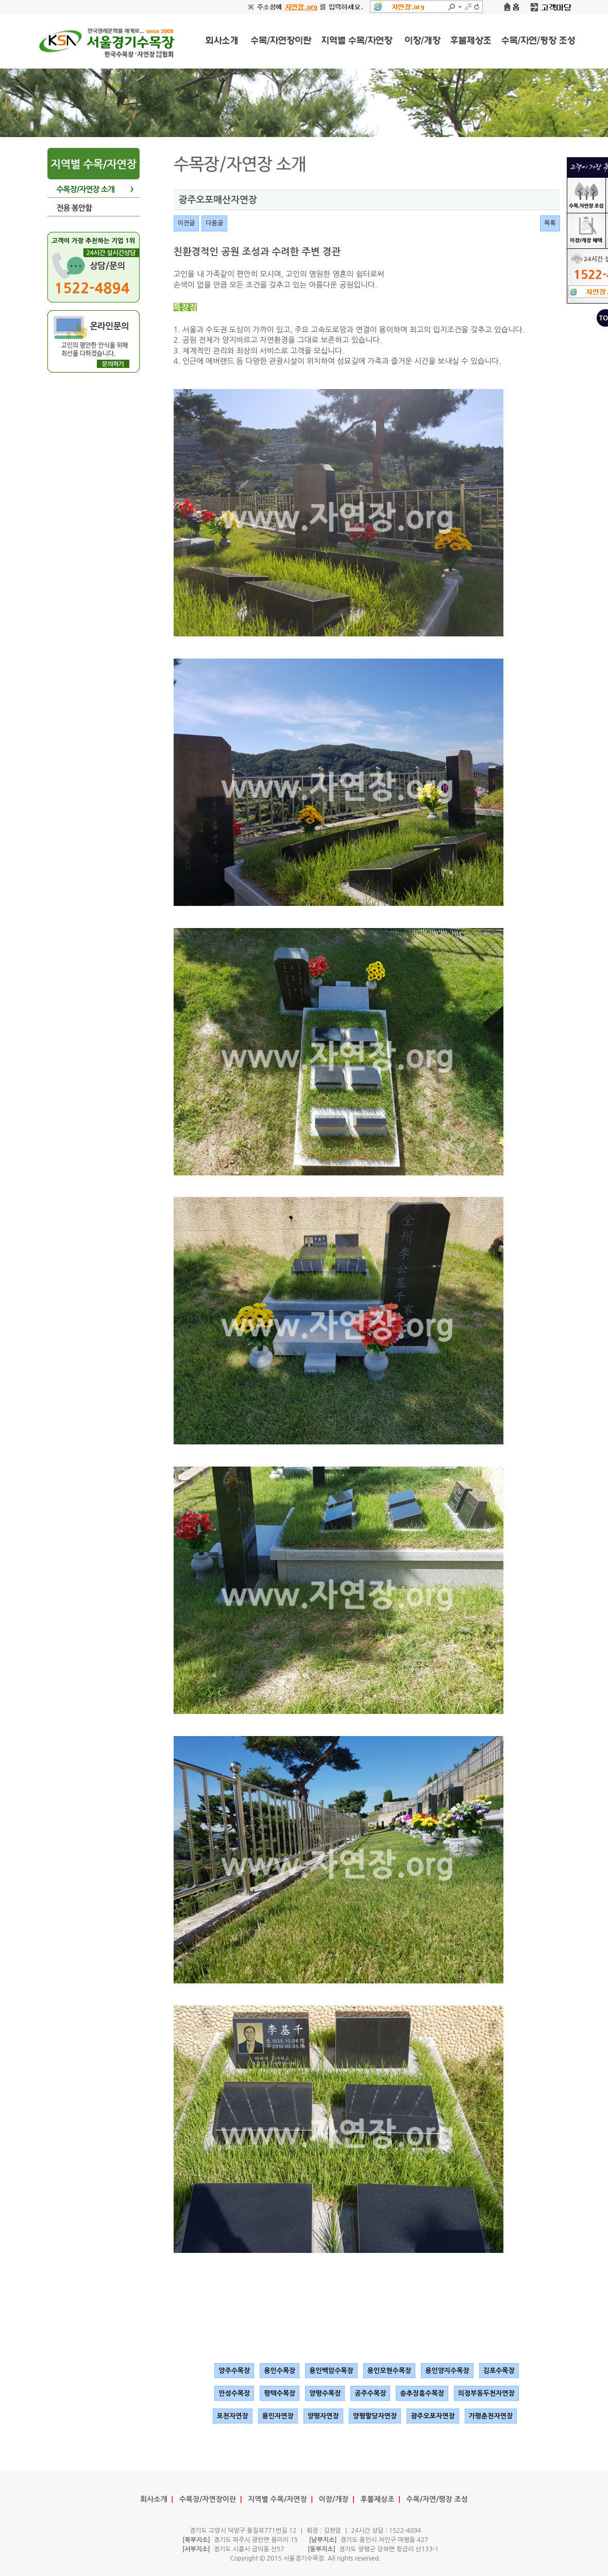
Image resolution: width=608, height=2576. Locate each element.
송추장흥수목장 (422, 2393)
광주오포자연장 (433, 2416)
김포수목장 (499, 2370)
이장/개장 (334, 2499)
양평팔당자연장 (375, 2416)
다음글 (214, 223)
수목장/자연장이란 (208, 2499)
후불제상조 (378, 2499)
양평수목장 (325, 2393)
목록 (550, 223)
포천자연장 (232, 2416)
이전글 (186, 223)
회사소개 (153, 2499)
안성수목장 (234, 2393)
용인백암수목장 (331, 2370)
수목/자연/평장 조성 (437, 2499)
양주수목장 (234, 2370)
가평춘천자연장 (491, 2416)
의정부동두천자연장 (486, 2393)
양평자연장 (323, 2416)
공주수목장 (370, 2393)
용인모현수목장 (389, 2370)
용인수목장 (279, 2370)
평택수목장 (279, 2393)
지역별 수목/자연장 (277, 2499)
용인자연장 (278, 2416)
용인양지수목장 (447, 2370)
